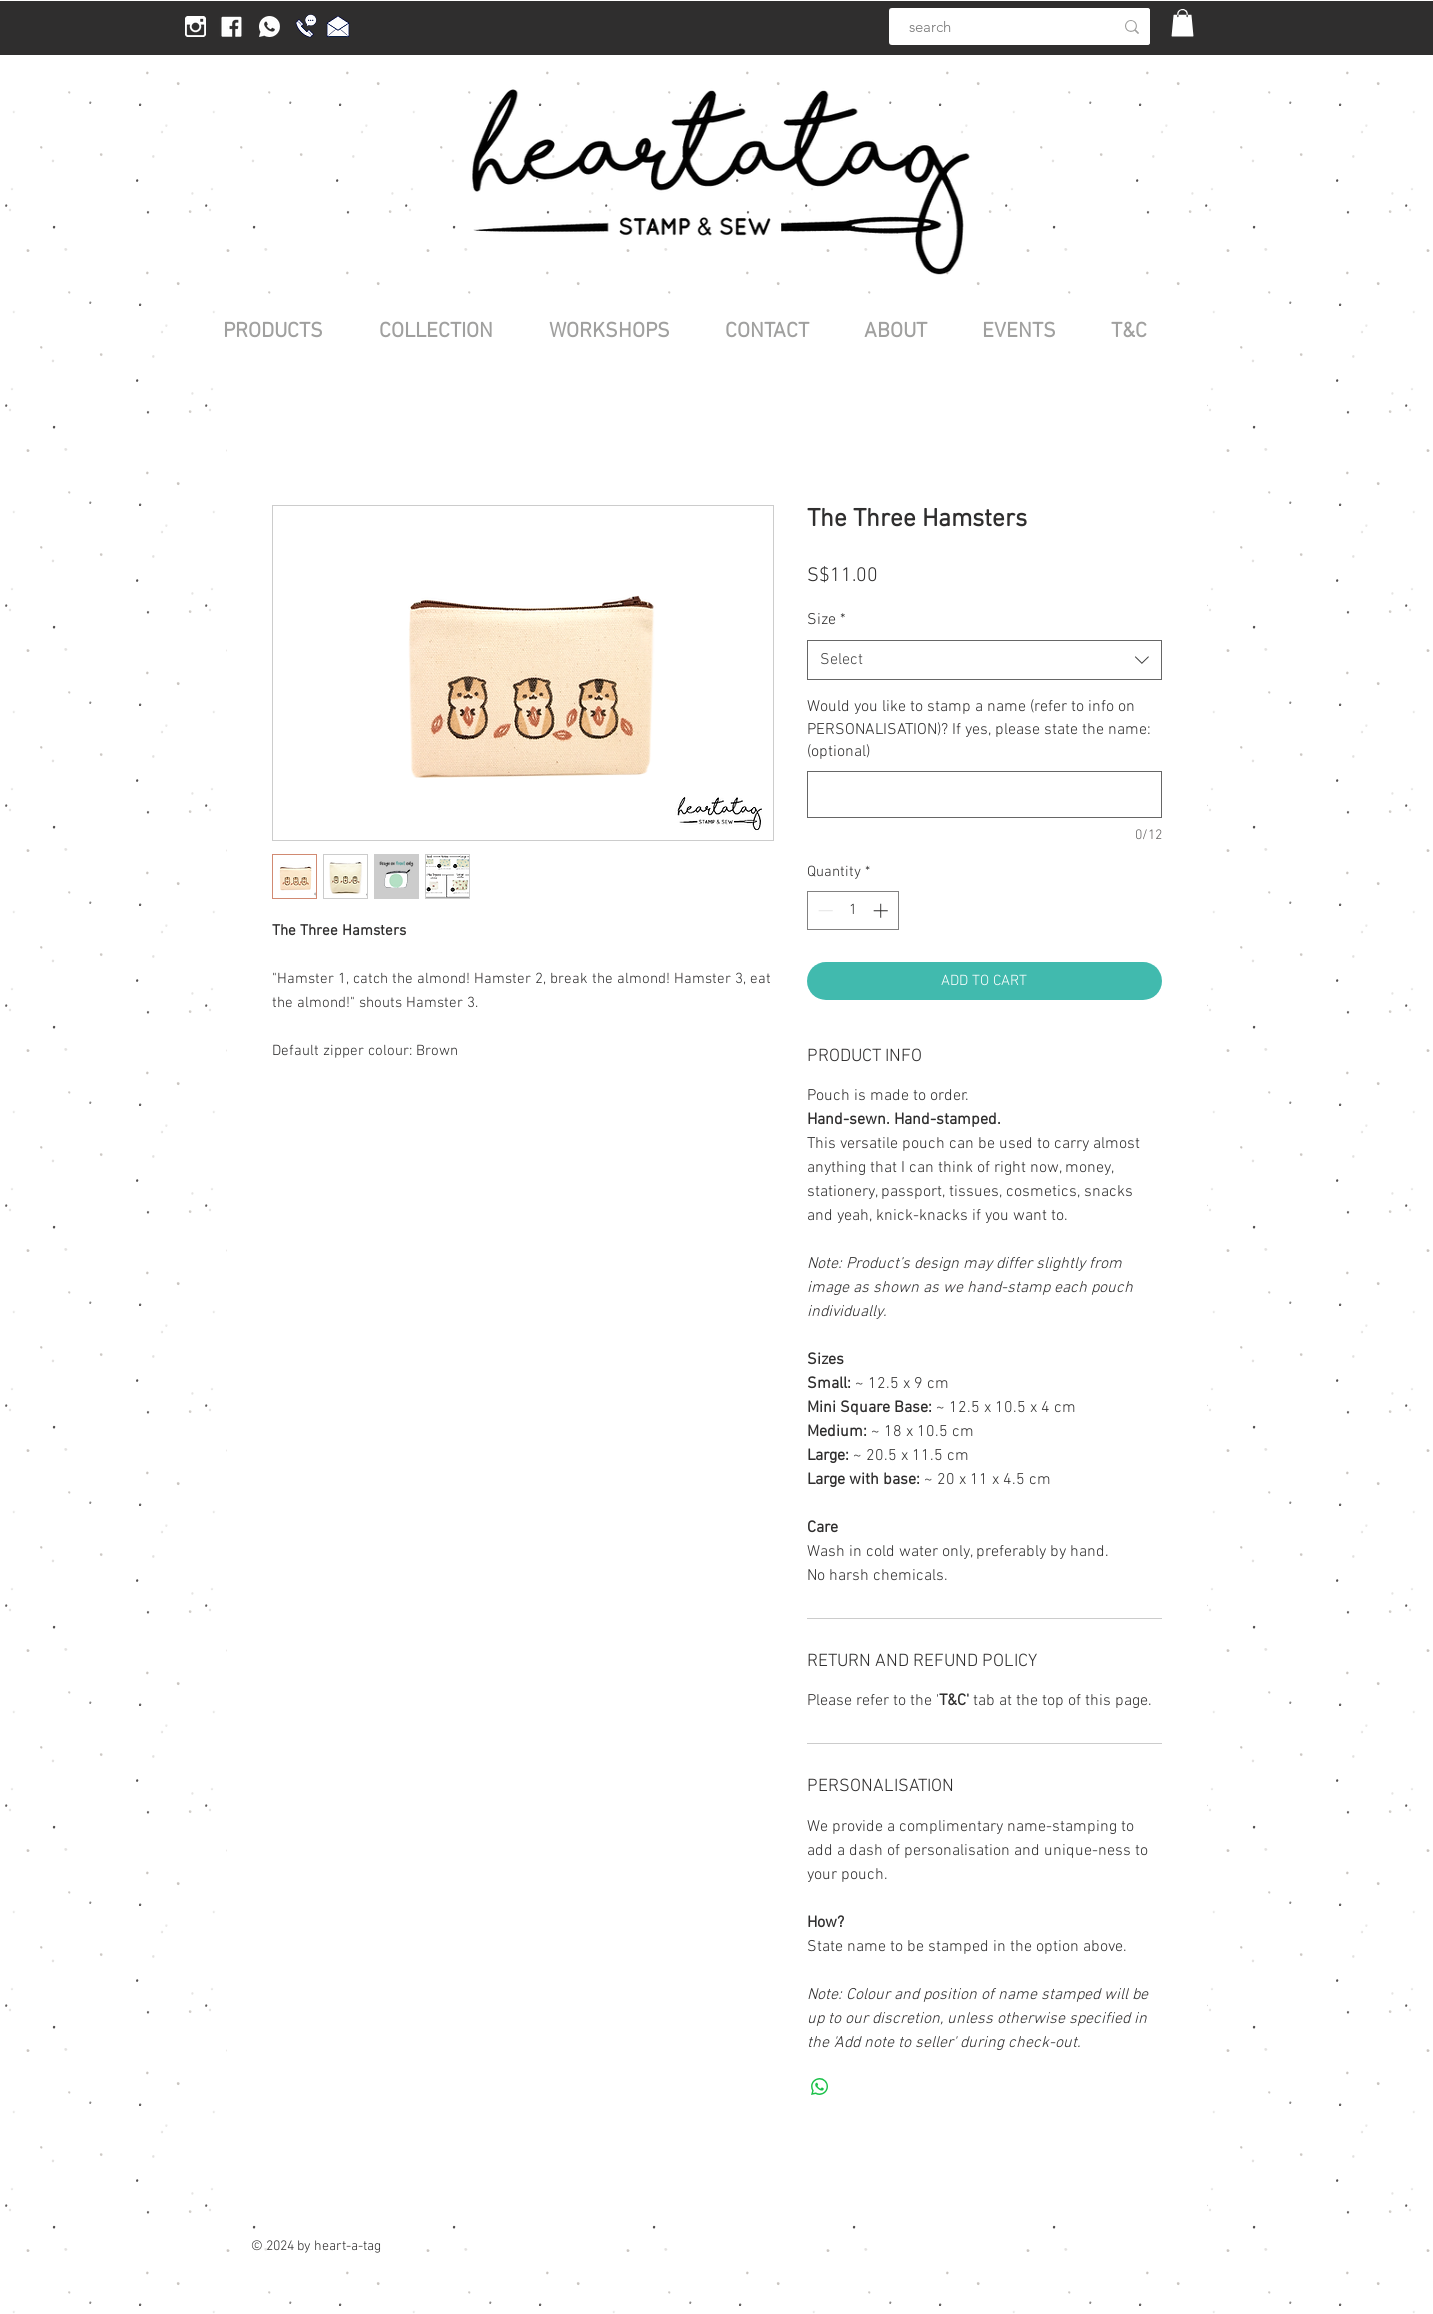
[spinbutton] (852, 910)
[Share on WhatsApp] (820, 2087)
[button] (1182, 22)
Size (826, 620)
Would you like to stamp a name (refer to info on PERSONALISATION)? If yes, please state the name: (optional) (979, 729)
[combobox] (984, 660)
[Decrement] (823, 910)
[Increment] (882, 910)
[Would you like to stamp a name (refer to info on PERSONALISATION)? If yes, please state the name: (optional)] (984, 794)
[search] (990, 26)
